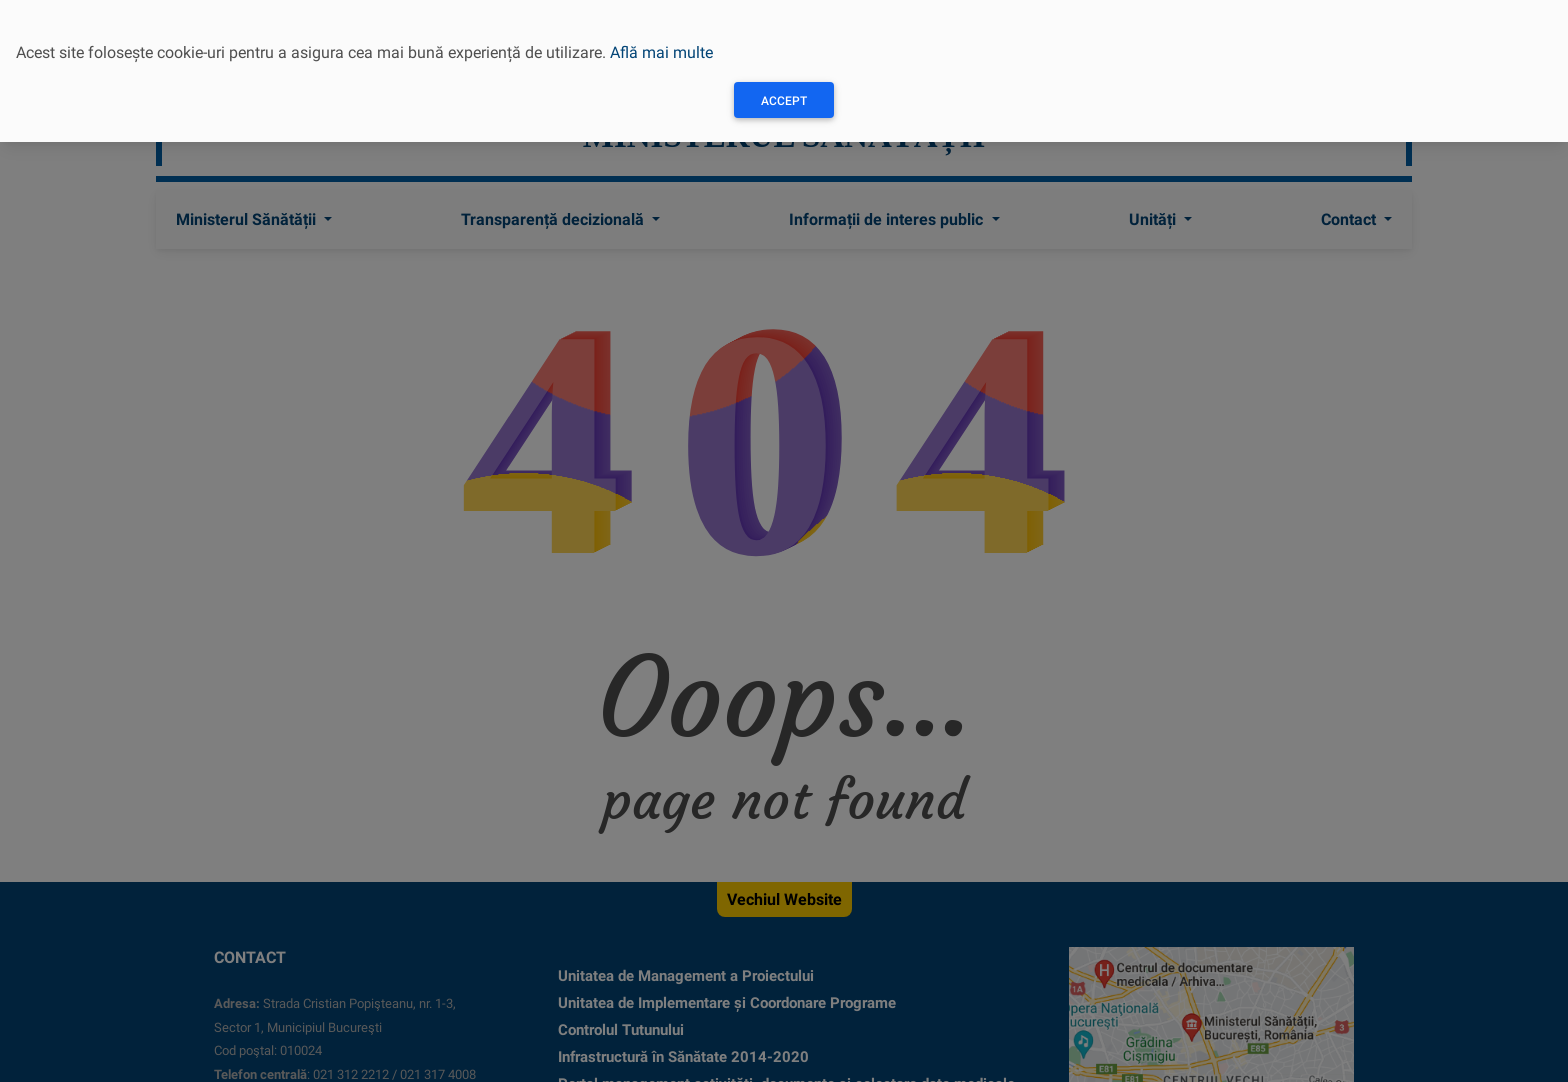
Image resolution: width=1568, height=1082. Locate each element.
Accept (784, 101)
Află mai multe (661, 52)
